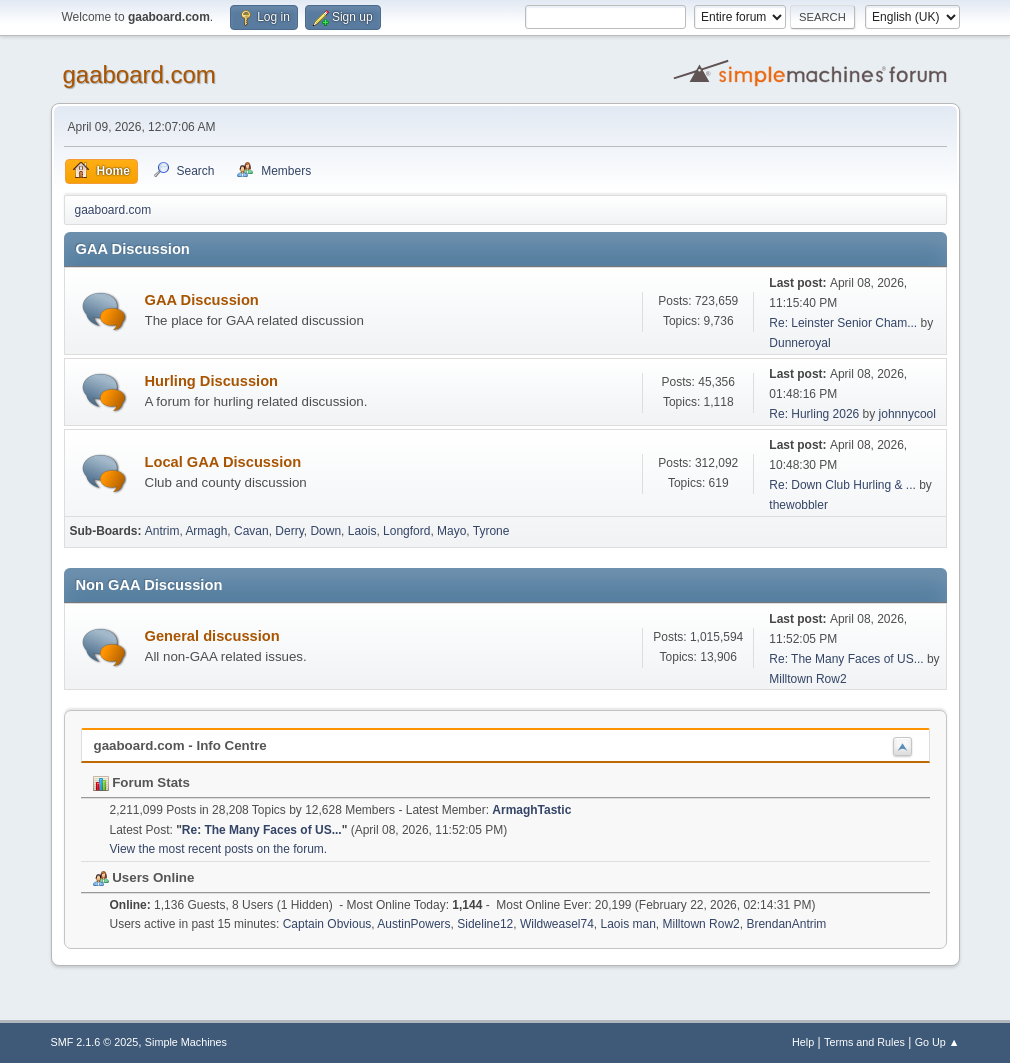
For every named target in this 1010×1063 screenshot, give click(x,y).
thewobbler (798, 505)
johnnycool (907, 414)
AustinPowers (413, 924)
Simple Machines (186, 1042)
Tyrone (491, 531)
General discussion (212, 636)
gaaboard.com (139, 74)
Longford (406, 531)
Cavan (251, 531)
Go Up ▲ (937, 1042)
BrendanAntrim (786, 924)
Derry (289, 531)
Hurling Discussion (212, 381)
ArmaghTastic (531, 810)
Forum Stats (141, 782)
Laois (362, 531)
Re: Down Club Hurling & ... (842, 485)
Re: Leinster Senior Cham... (843, 323)
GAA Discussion (202, 300)
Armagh (206, 531)
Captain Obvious (327, 924)
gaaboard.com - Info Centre (180, 745)
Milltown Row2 (807, 679)
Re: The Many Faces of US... (846, 659)
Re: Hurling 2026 (814, 414)
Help (803, 1042)
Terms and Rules (864, 1042)
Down (325, 531)
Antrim (162, 531)
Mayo (451, 531)
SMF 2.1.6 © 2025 (95, 1042)
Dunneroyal (799, 343)
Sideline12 (485, 924)
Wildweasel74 (557, 924)
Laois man (628, 924)
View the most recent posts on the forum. (219, 849)
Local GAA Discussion (223, 462)
